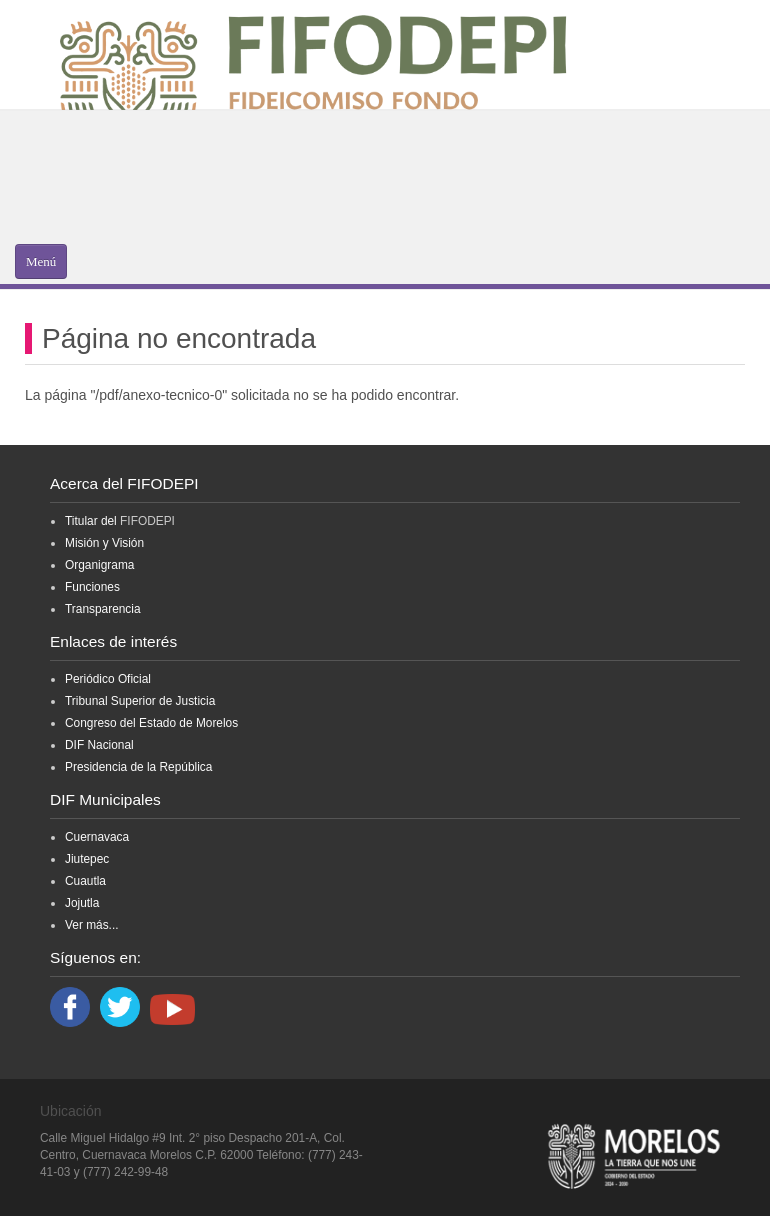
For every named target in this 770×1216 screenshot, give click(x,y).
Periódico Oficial (108, 679)
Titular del (91, 521)
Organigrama (99, 565)
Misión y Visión (104, 543)
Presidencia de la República (138, 767)
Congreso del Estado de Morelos (151, 723)
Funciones (92, 587)
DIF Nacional (99, 745)
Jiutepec (87, 859)
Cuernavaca (97, 837)
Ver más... (92, 925)
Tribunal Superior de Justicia (140, 701)
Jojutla (82, 903)
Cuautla (85, 881)
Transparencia (103, 609)
